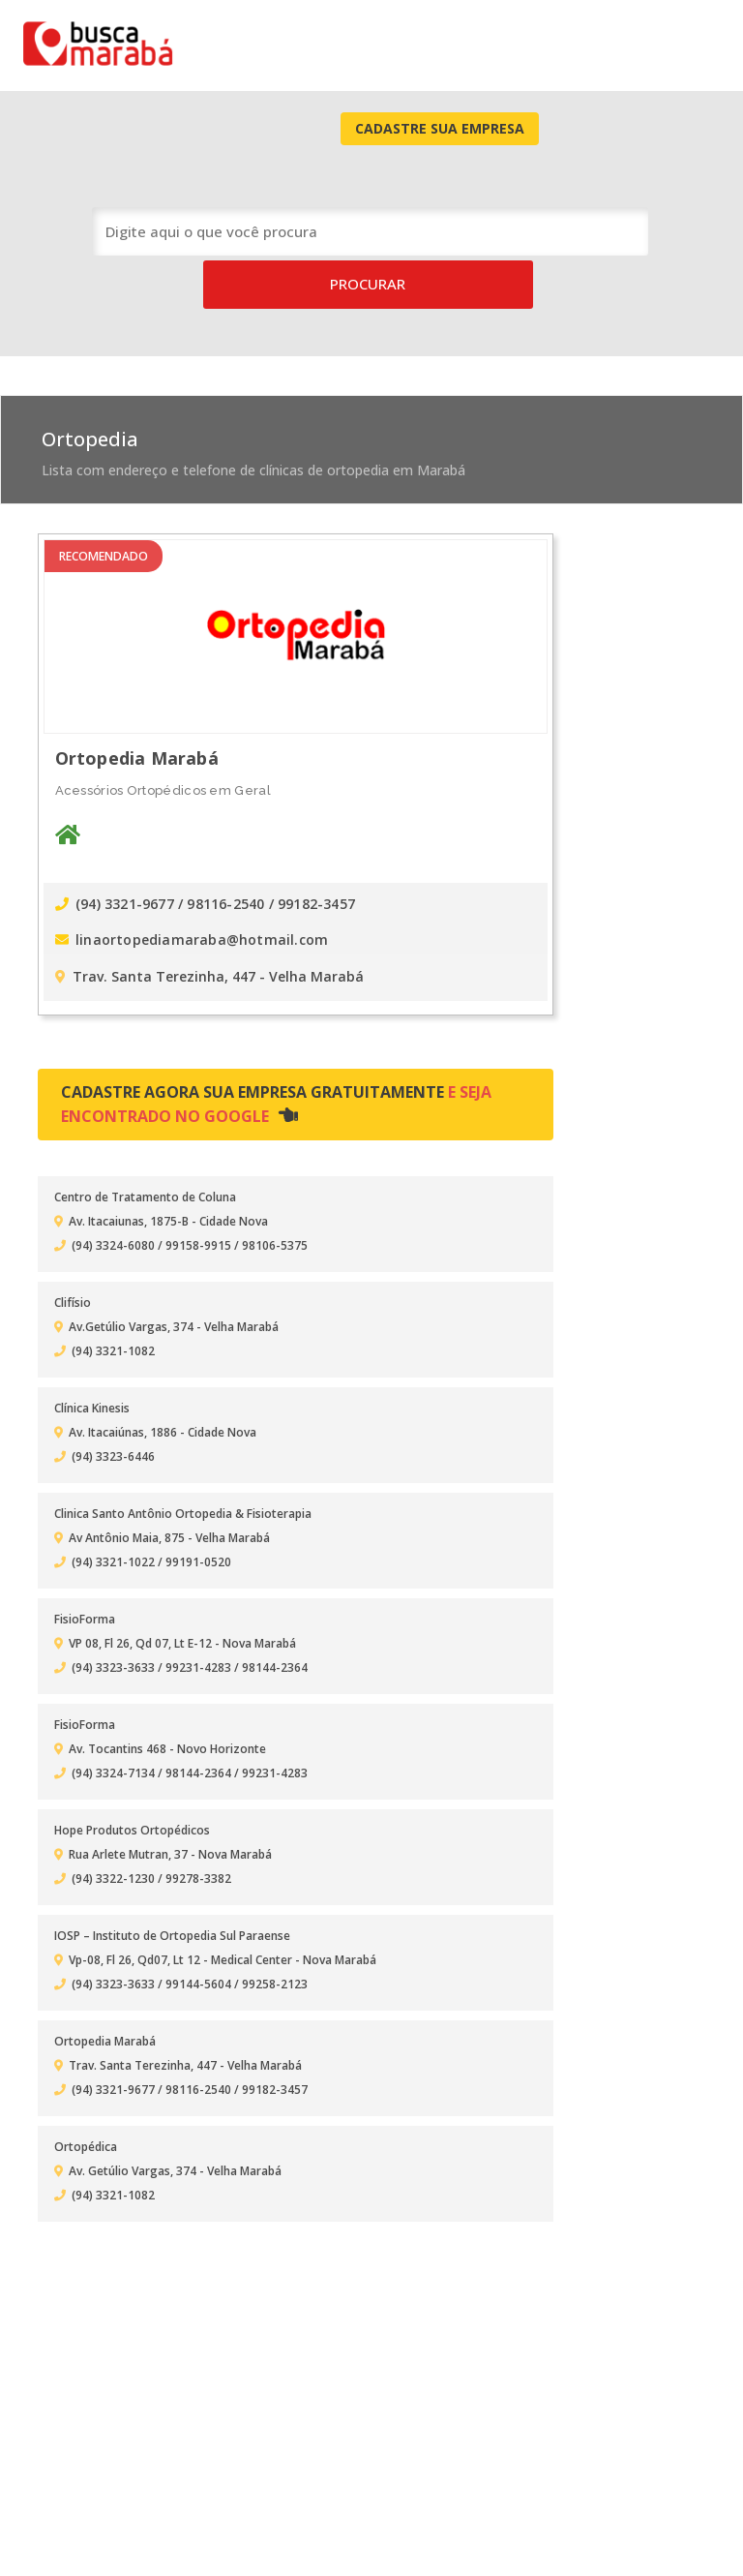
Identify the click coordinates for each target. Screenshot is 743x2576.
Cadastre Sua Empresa (620, 42)
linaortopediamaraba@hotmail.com (195, 812)
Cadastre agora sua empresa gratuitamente (252, 974)
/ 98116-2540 (226, 779)
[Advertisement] (579, 675)
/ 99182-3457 (315, 779)
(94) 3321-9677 (119, 779)
